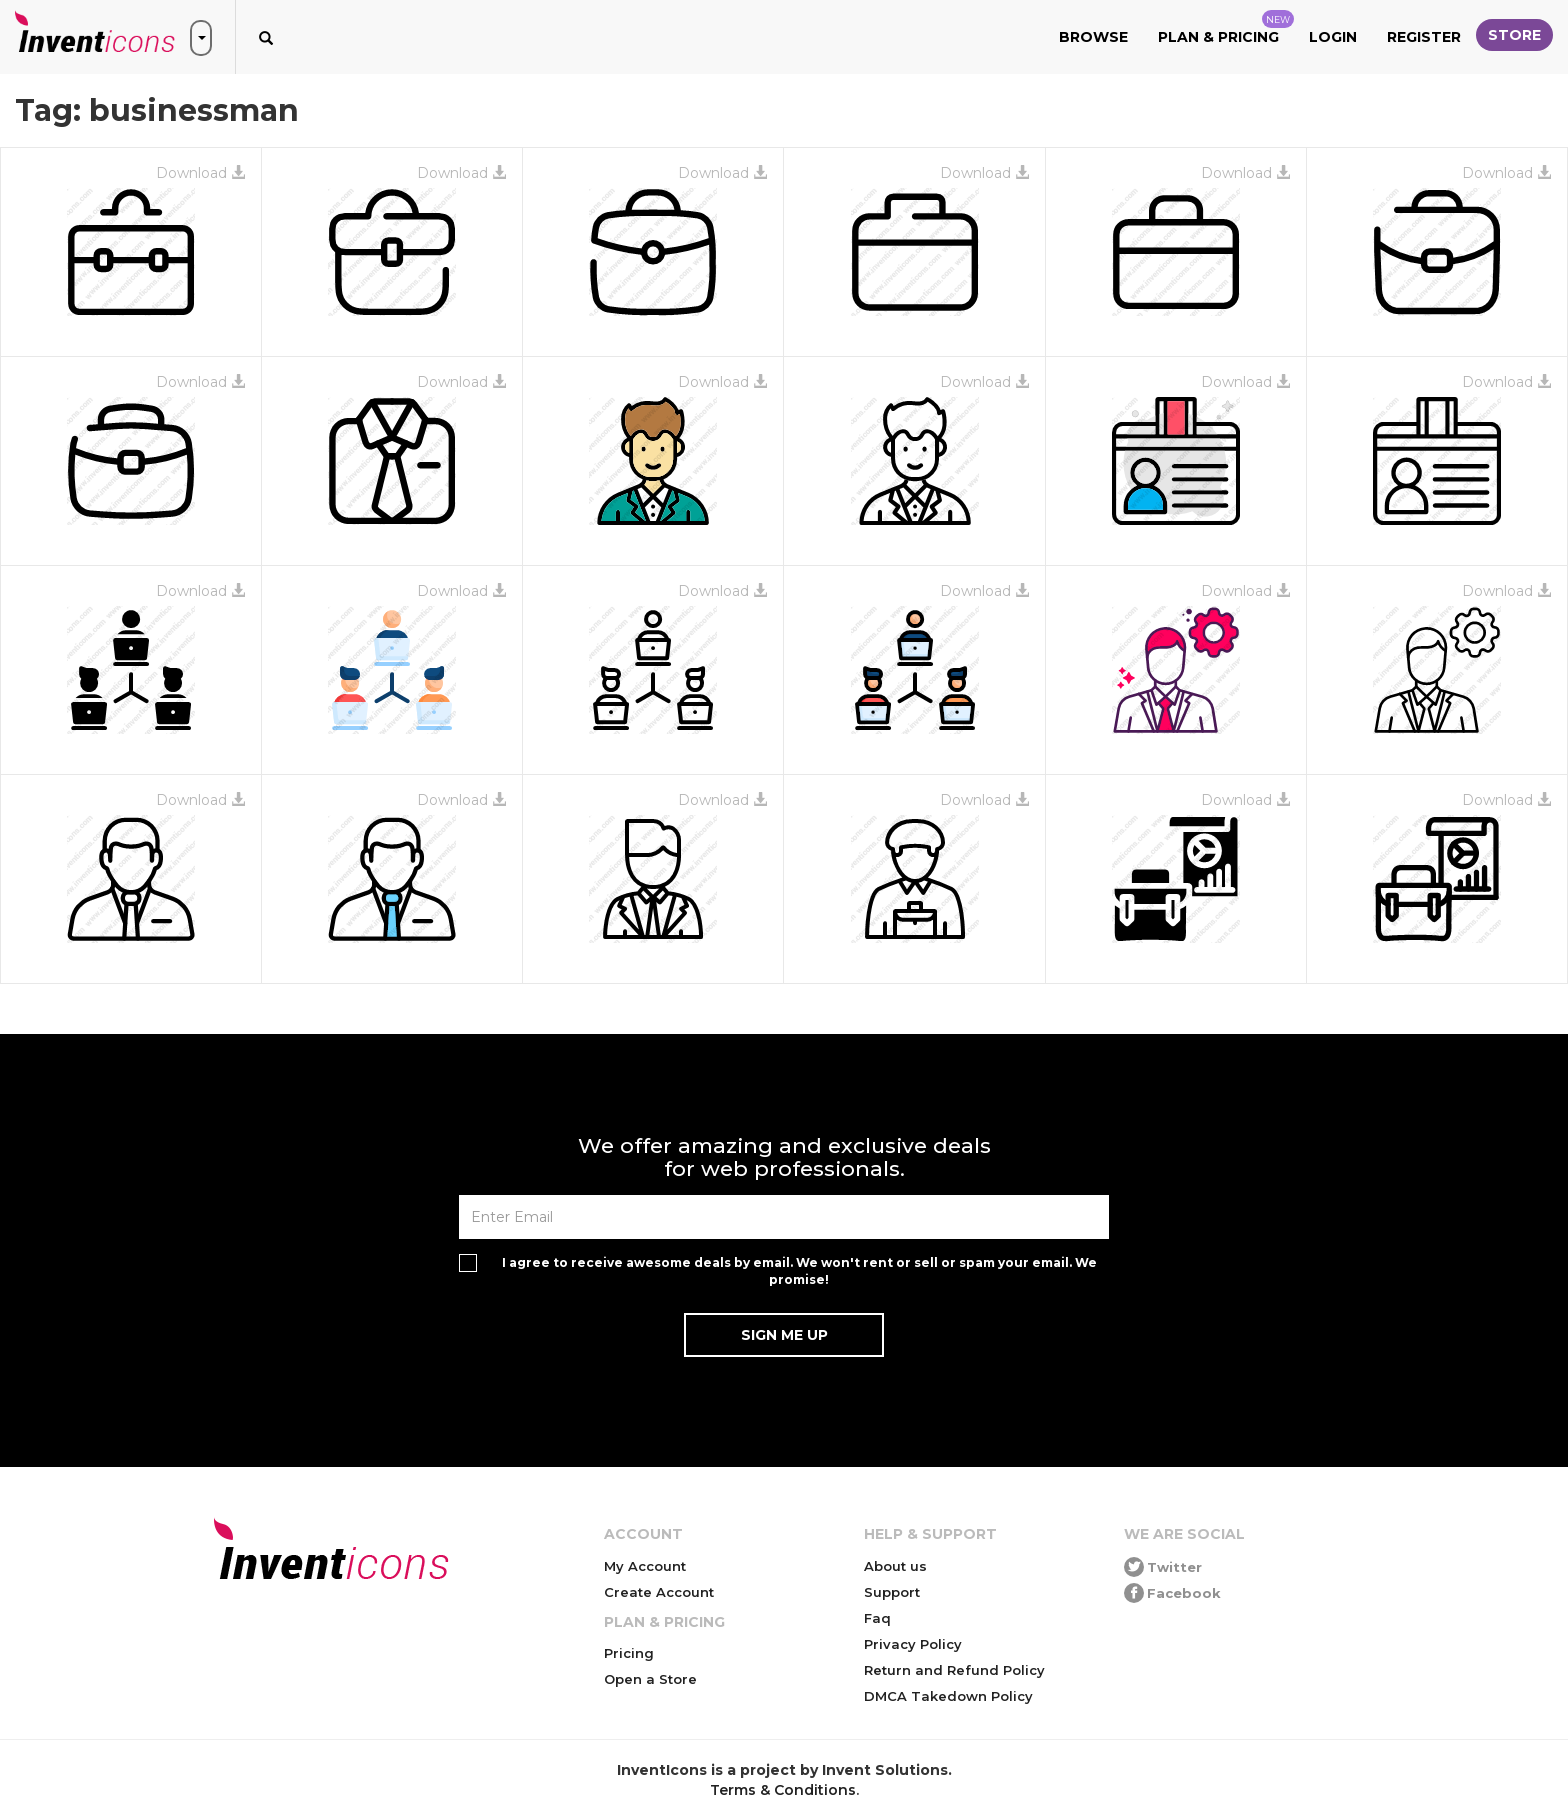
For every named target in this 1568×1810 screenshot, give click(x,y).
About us (895, 1566)
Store (1514, 35)
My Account (645, 1566)
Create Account (659, 1592)
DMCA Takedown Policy (948, 1696)
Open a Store (650, 1679)
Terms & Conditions (783, 1790)
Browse (1093, 37)
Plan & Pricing (1226, 28)
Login (1333, 37)
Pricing (629, 1653)
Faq (877, 1618)
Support (892, 1592)
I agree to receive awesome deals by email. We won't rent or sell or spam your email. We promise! (799, 1271)
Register (1424, 37)
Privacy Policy (913, 1644)
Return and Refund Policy (954, 1670)
